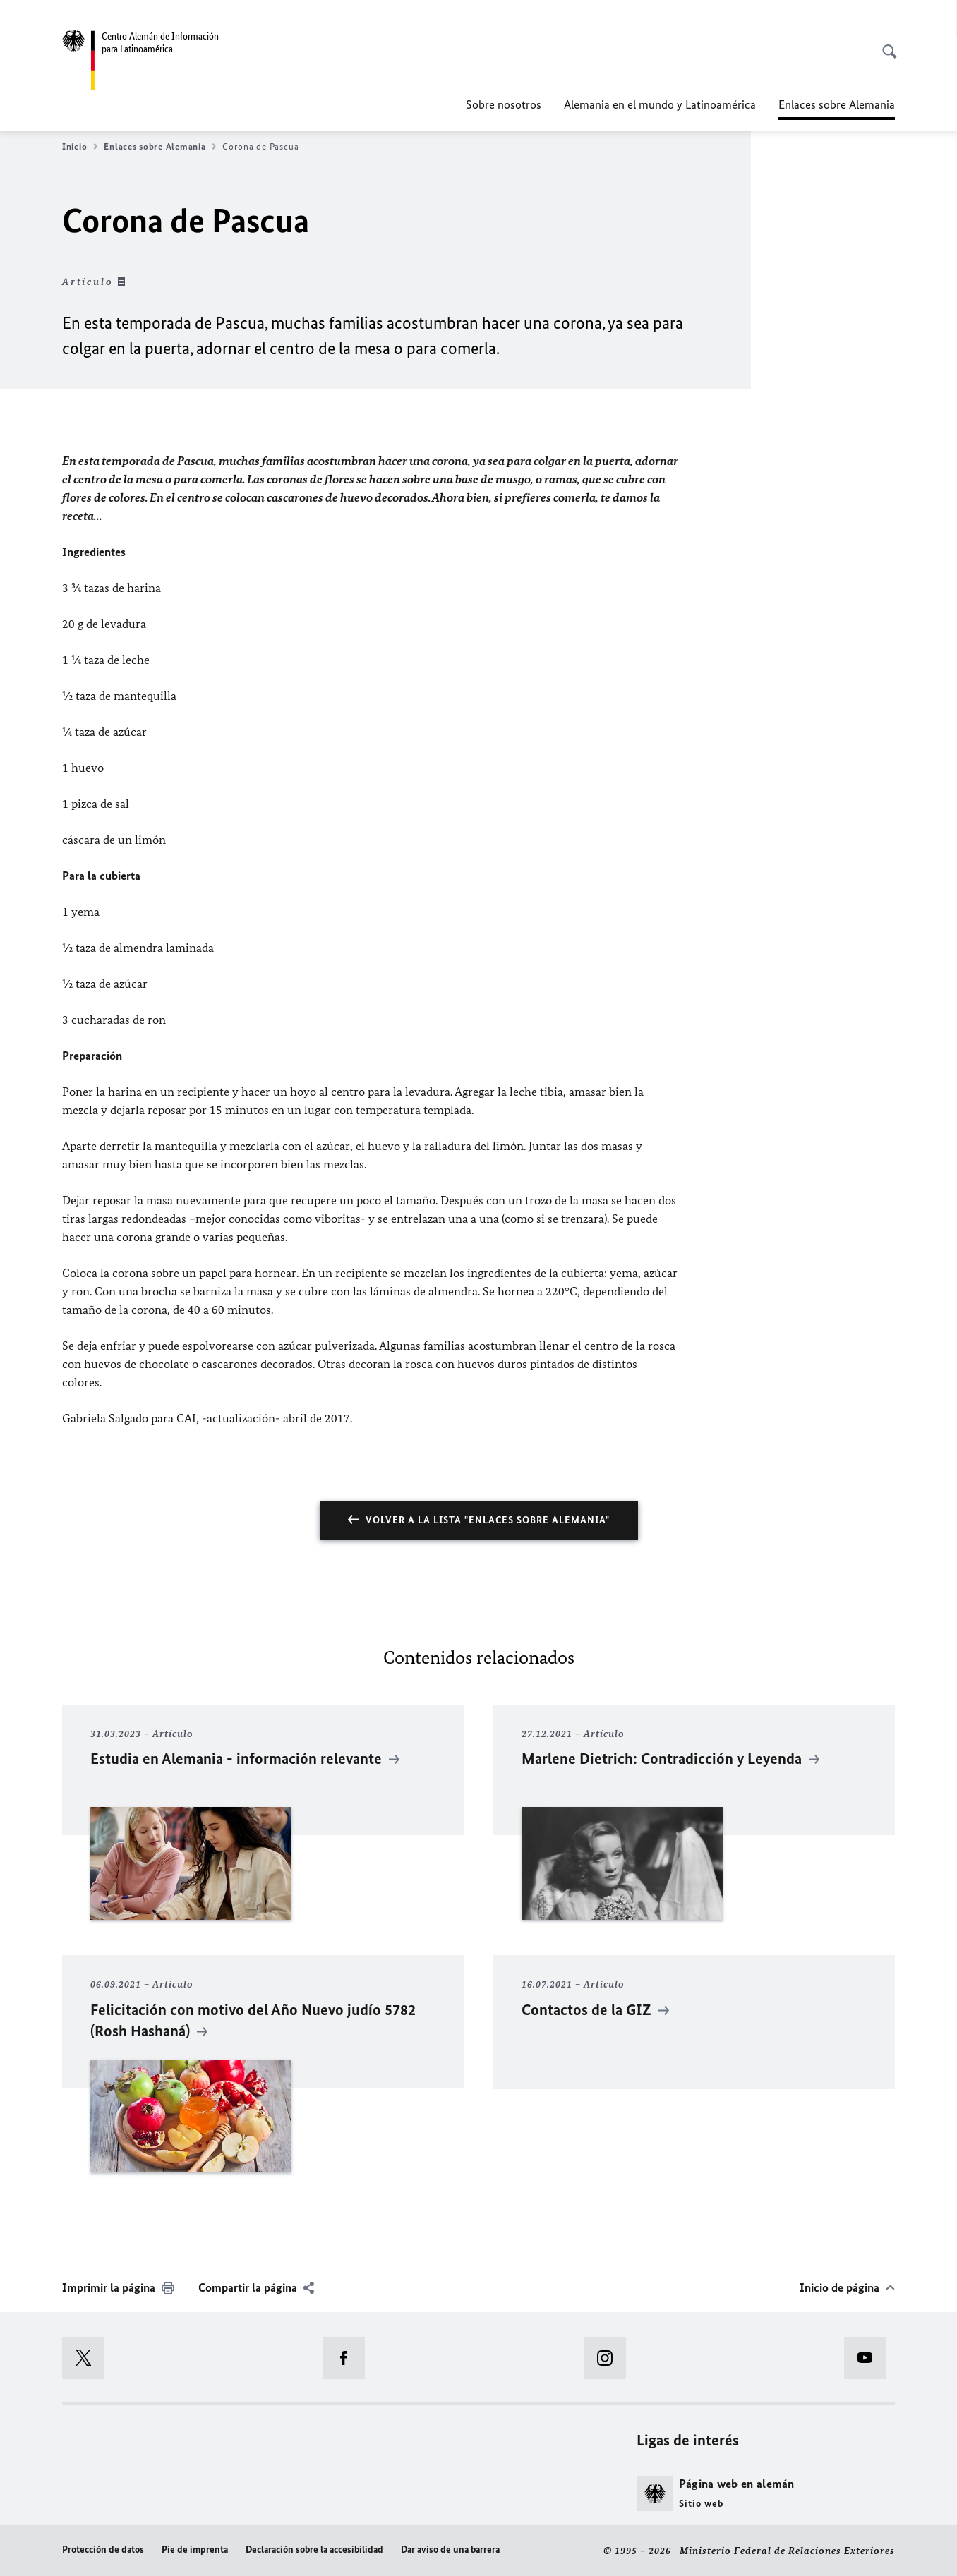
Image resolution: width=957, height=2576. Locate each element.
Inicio (79, 146)
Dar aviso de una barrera (450, 2550)
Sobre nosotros (503, 104)
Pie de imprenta (195, 2550)
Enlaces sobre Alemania (160, 146)
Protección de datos (103, 2550)
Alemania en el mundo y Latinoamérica (660, 104)
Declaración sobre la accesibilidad (314, 2550)
